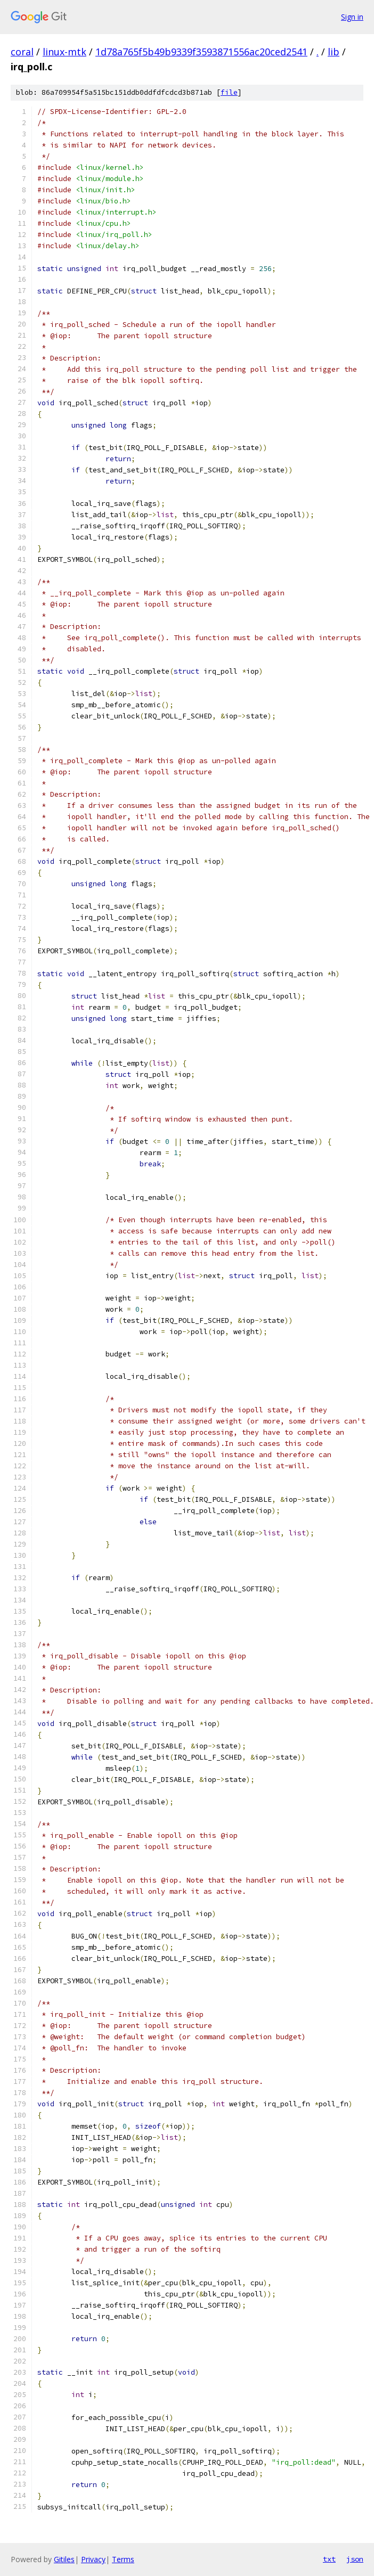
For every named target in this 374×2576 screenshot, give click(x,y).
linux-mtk (64, 51)
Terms (123, 2559)
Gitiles (64, 2559)
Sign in (352, 17)
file (229, 92)
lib (333, 51)
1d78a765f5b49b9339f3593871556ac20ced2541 (201, 51)
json (354, 2559)
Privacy (93, 2559)
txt (329, 2559)
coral (22, 51)
